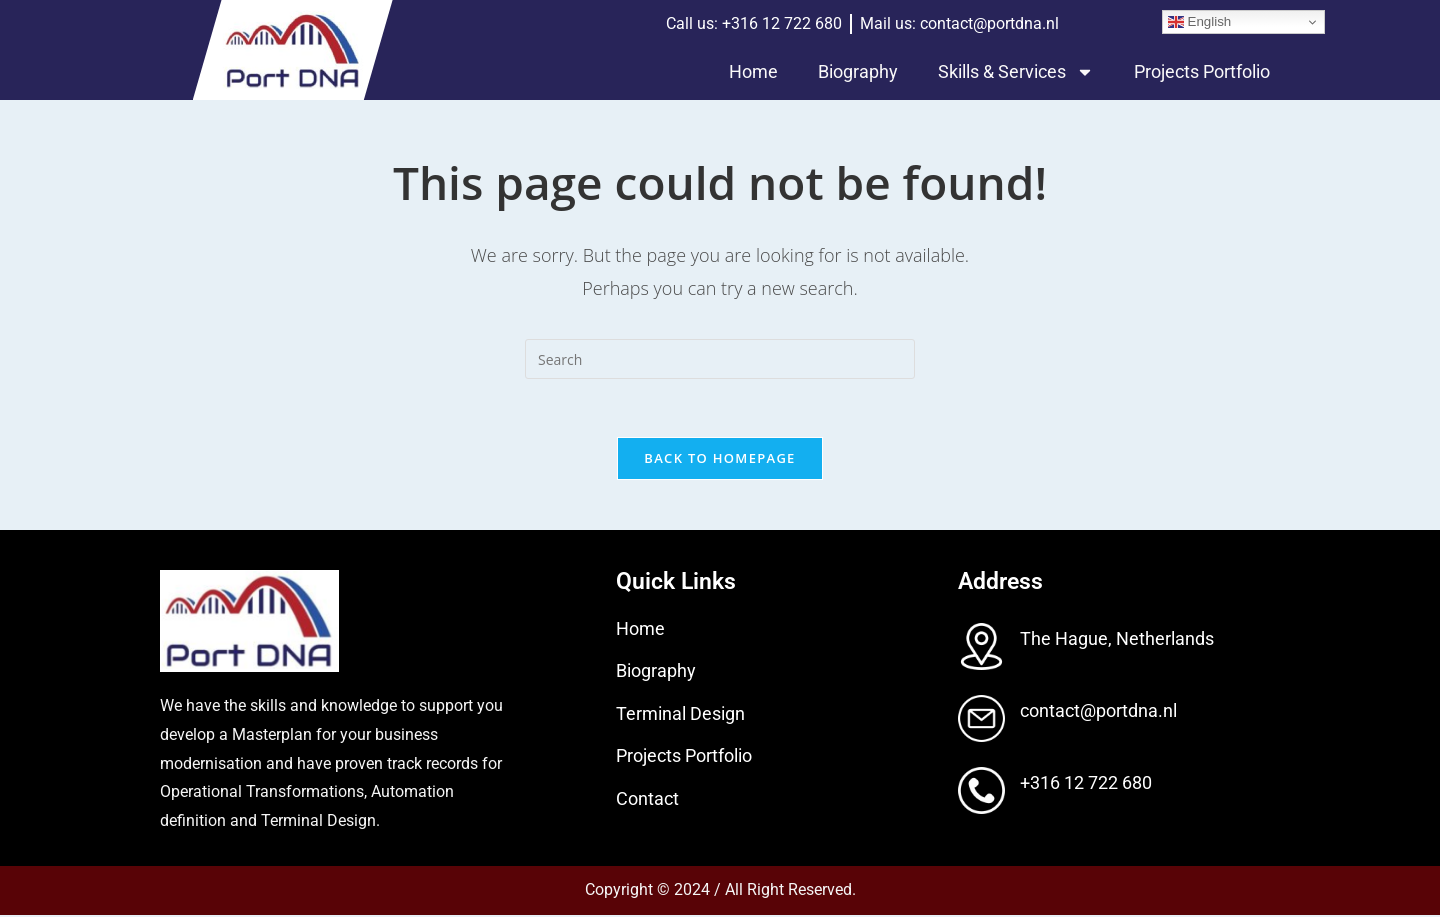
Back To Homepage (719, 460)
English (1199, 22)
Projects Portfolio (1202, 71)
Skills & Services (1016, 72)
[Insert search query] (720, 359)
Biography (858, 71)
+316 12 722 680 (1086, 784)
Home (753, 71)
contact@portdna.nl (1098, 712)
